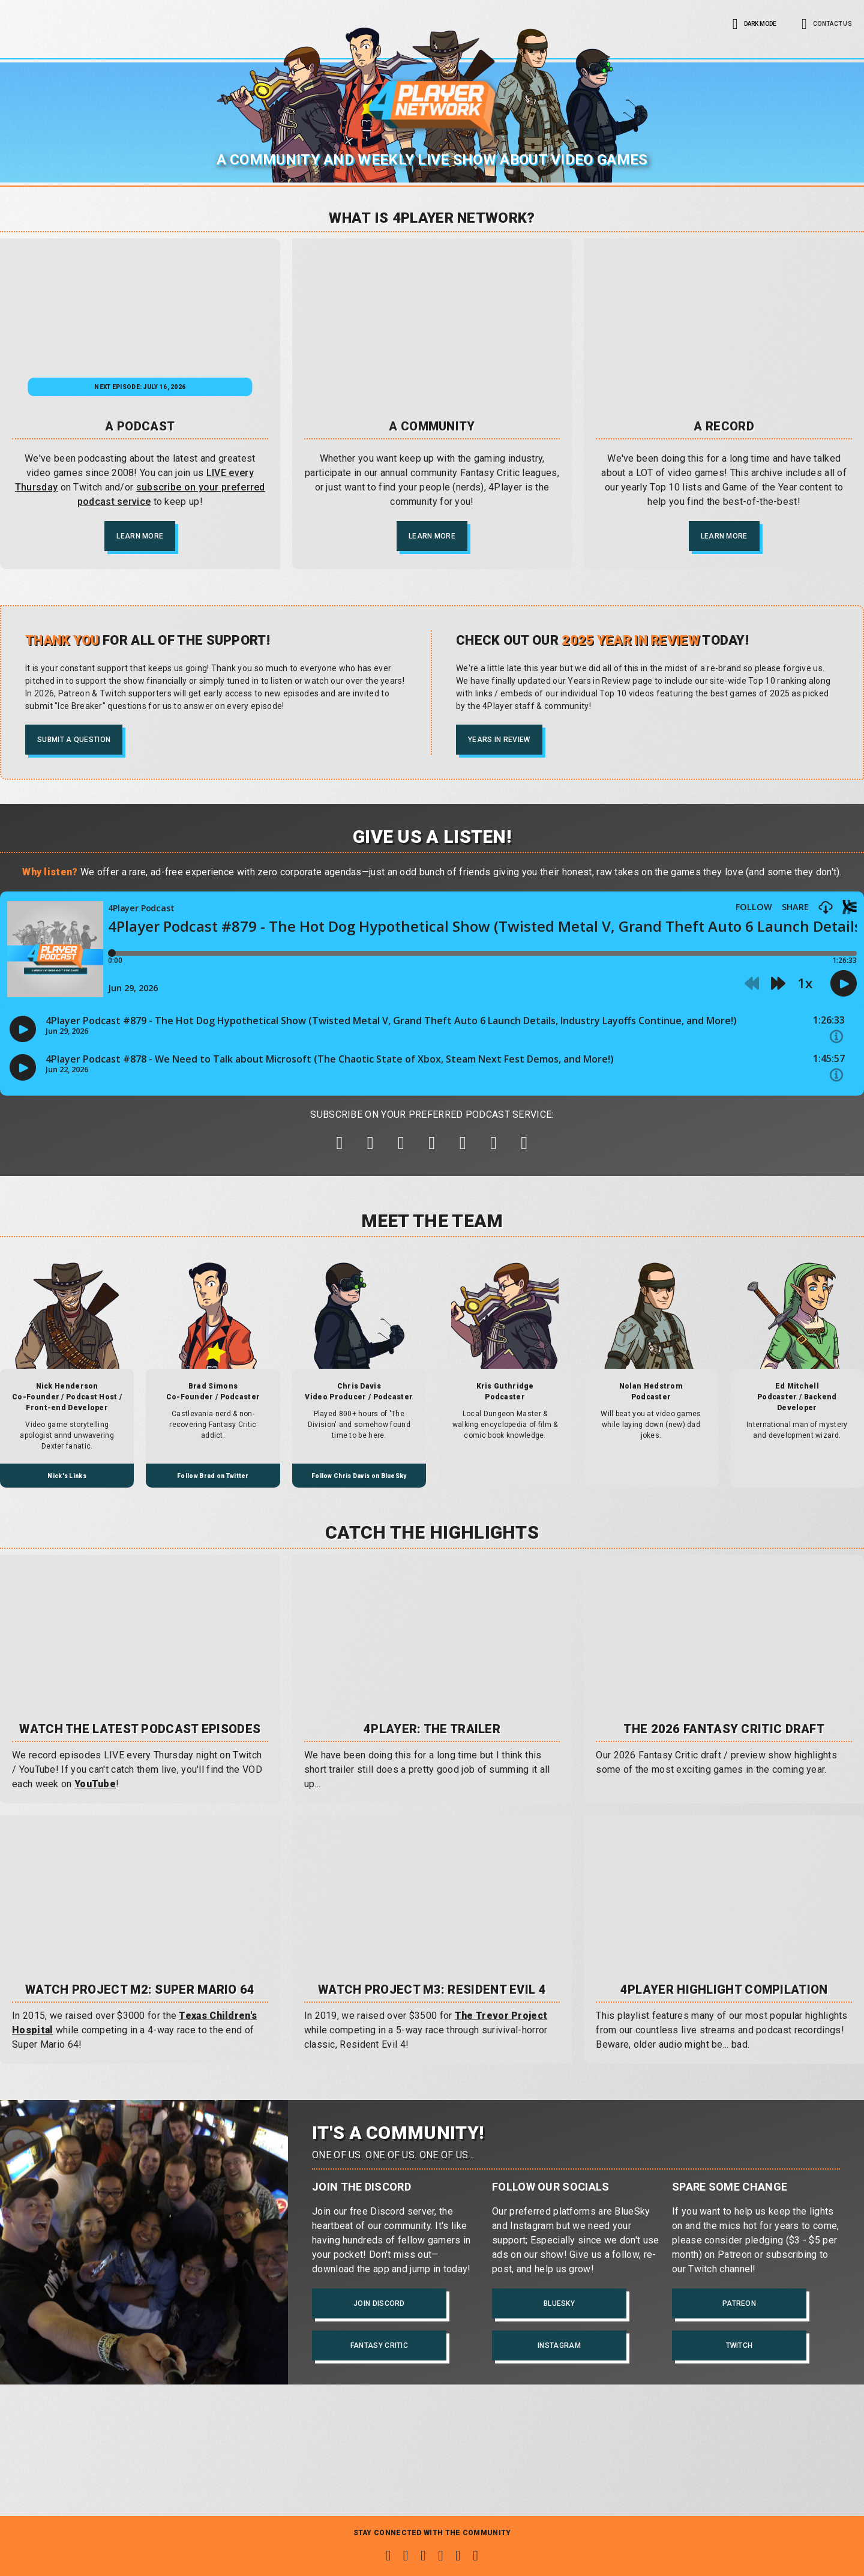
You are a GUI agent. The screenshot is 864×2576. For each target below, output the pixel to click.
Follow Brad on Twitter (213, 1515)
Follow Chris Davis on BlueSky (359, 1515)
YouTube (95, 1824)
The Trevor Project (501, 2056)
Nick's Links (66, 1515)
